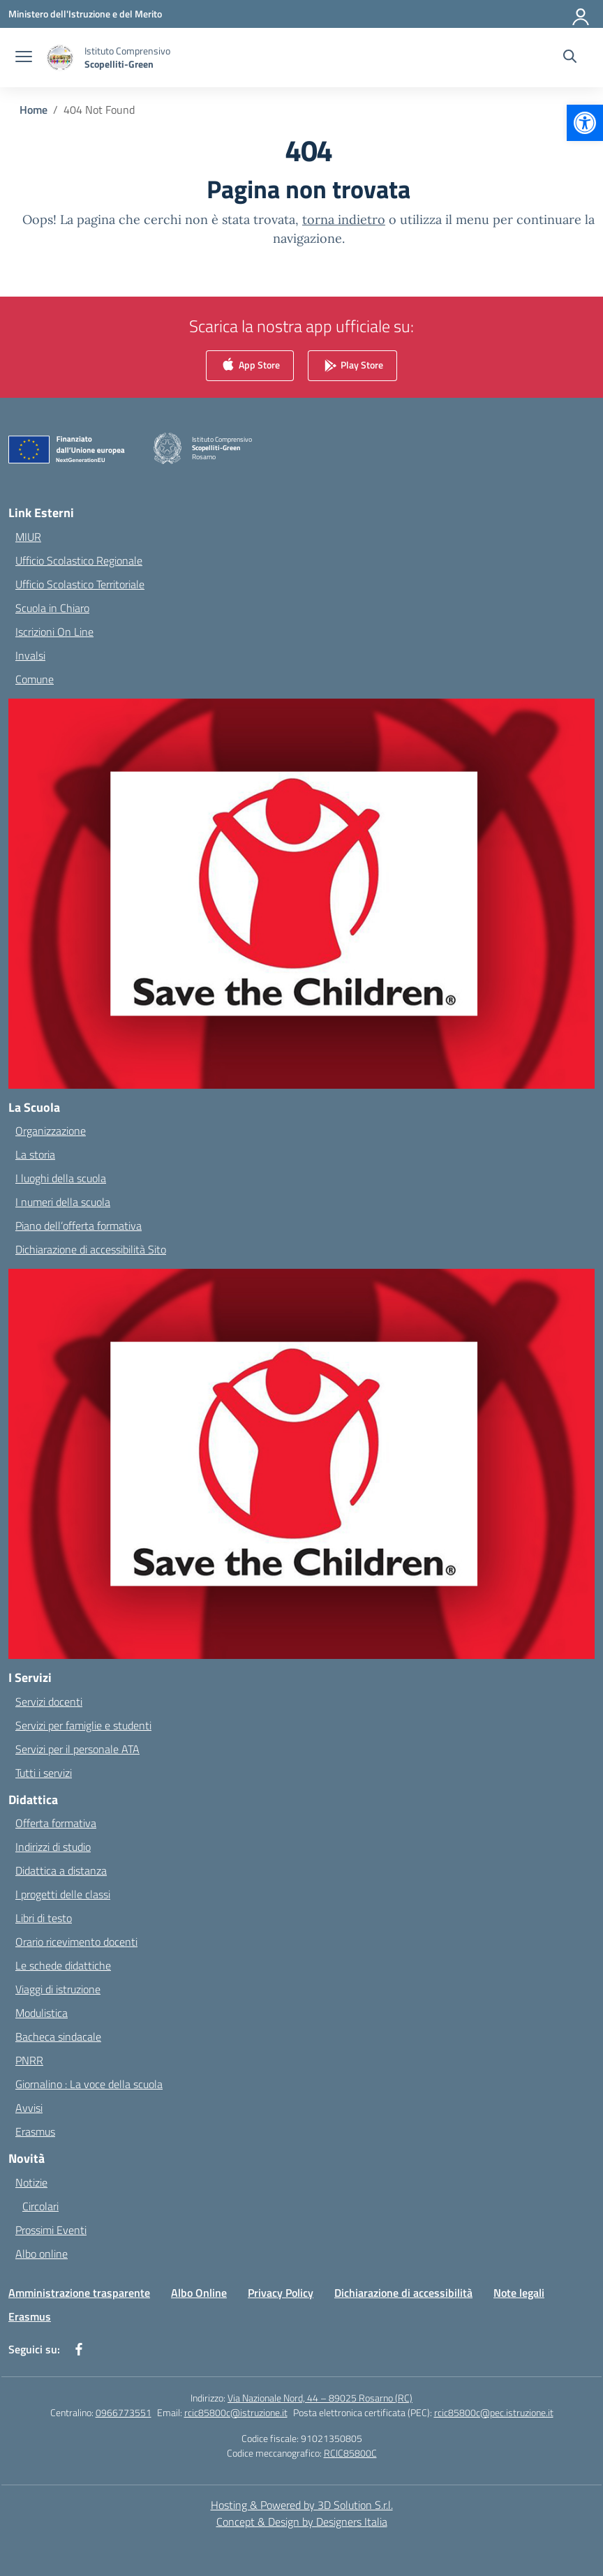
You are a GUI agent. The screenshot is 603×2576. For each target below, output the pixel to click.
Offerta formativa (55, 1823)
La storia (35, 1154)
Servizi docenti (48, 1701)
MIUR (28, 536)
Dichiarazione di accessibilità (403, 2292)
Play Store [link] (352, 366)
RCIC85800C (350, 2452)
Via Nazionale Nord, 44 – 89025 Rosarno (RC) (320, 2397)
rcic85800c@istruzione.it (236, 2412)
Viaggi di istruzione (57, 1989)
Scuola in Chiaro (52, 608)
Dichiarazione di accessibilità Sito (90, 1249)
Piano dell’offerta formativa (78, 1225)
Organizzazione (50, 1130)
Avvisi (29, 2107)
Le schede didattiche (63, 1965)
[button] (585, 123)
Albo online (41, 2253)
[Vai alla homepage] (127, 57)
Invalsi (30, 655)
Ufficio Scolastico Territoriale (79, 584)
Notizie (31, 2182)
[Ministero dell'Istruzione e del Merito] (85, 13)
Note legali (518, 2292)
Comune (34, 679)
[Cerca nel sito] (570, 58)
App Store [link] (250, 366)
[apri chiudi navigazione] (23, 58)
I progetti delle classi (62, 1894)
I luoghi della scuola (60, 1178)
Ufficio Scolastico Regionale (78, 560)
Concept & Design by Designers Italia (301, 2521)
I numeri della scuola (62, 1201)
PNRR (29, 2060)
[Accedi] (581, 14)
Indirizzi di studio (53, 1846)
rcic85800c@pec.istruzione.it (493, 2412)
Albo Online (199, 2292)
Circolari (40, 2206)
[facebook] (79, 2349)
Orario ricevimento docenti (76, 1941)
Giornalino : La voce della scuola (89, 2084)
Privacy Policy (280, 2292)
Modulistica (41, 2012)
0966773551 (123, 2412)
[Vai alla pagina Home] (33, 109)
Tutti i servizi (43, 1772)
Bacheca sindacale (58, 2036)
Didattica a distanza (61, 1870)
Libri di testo (43, 1917)
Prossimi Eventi (51, 2229)
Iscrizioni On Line (54, 631)
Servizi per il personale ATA (77, 1749)
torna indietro (343, 219)
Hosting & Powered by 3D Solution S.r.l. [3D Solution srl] (302, 2504)
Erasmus (35, 2131)
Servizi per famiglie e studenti (83, 1725)
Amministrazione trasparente (79, 2292)
